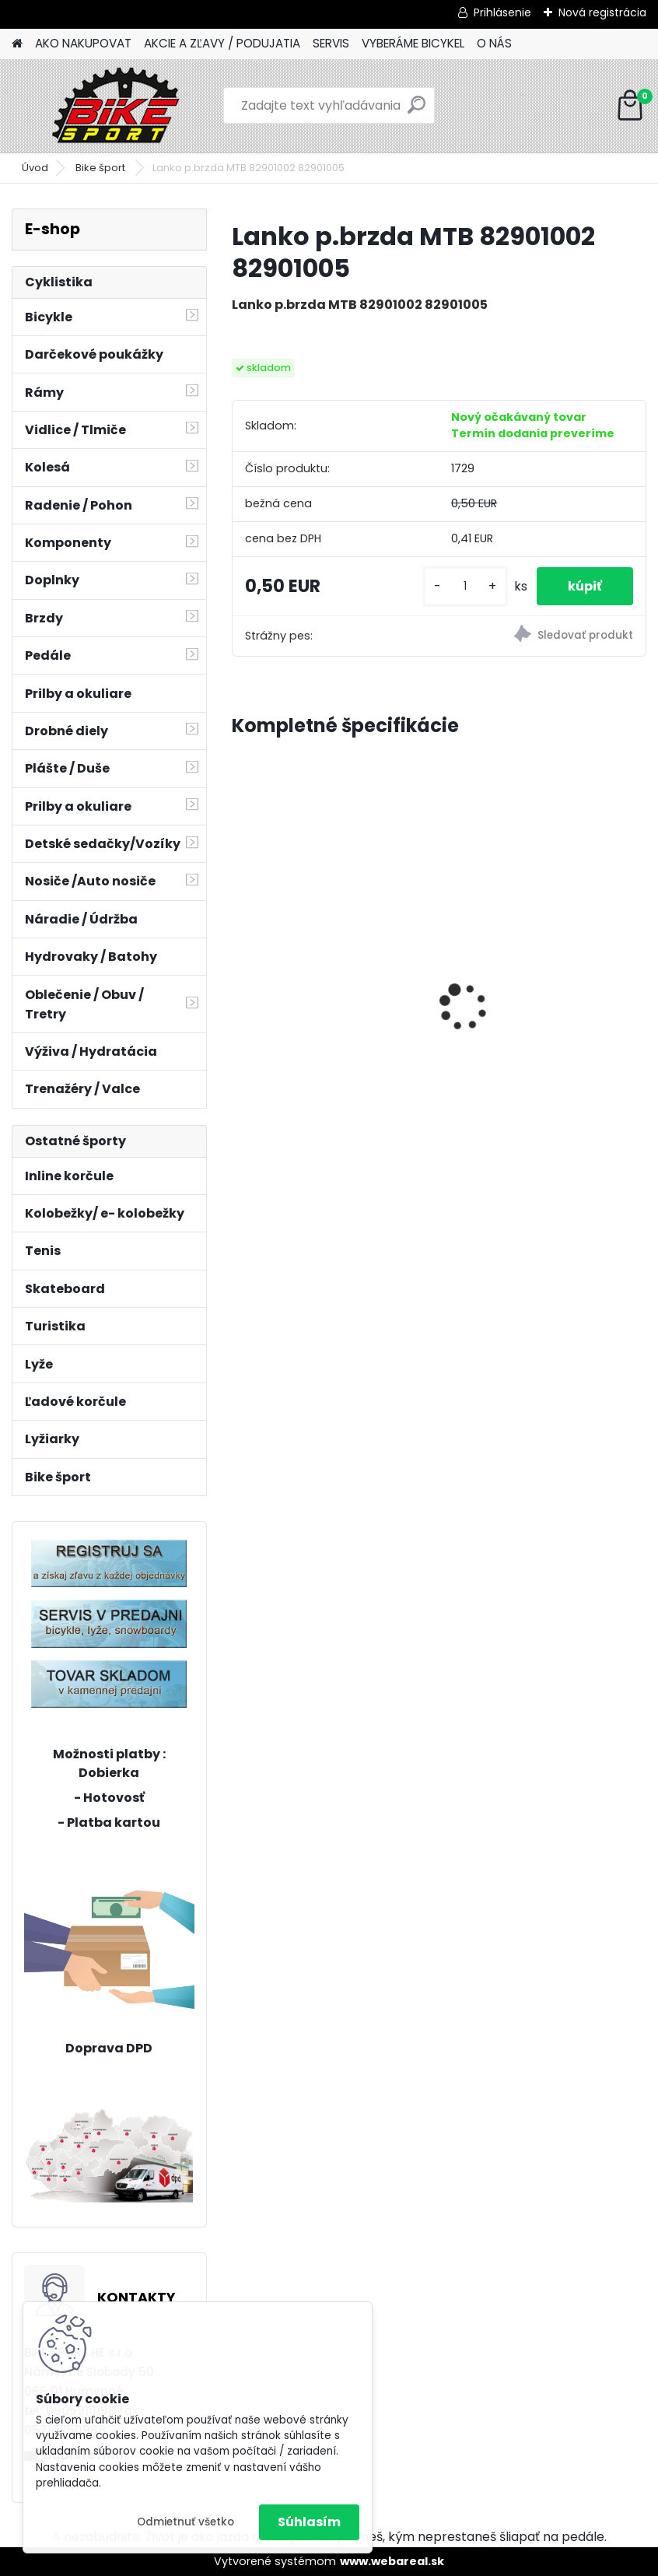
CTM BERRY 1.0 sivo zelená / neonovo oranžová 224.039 (537, 981)
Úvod (35, 167)
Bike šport (101, 167)
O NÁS (494, 43)
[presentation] (240, 979)
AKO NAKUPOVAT (83, 43)
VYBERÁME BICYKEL (413, 43)
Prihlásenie (502, 12)
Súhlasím (309, 2522)
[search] (416, 111)
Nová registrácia (602, 12)
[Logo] (119, 106)
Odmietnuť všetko (185, 2522)
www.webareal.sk (392, 2561)
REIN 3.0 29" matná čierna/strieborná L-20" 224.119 (313, 965)
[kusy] (465, 586)
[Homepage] (17, 44)
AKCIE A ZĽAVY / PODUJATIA (222, 43)
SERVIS (331, 43)
